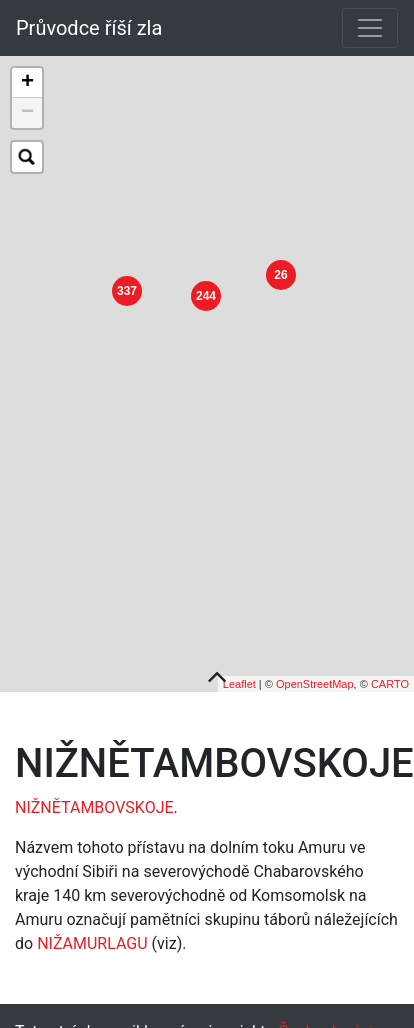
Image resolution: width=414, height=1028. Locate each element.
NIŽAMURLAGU (92, 932)
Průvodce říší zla (89, 28)
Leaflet (239, 672)
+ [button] (27, 83)
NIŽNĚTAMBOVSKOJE (94, 796)
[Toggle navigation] (370, 28)
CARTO (390, 672)
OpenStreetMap (315, 672)
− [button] (27, 113)
